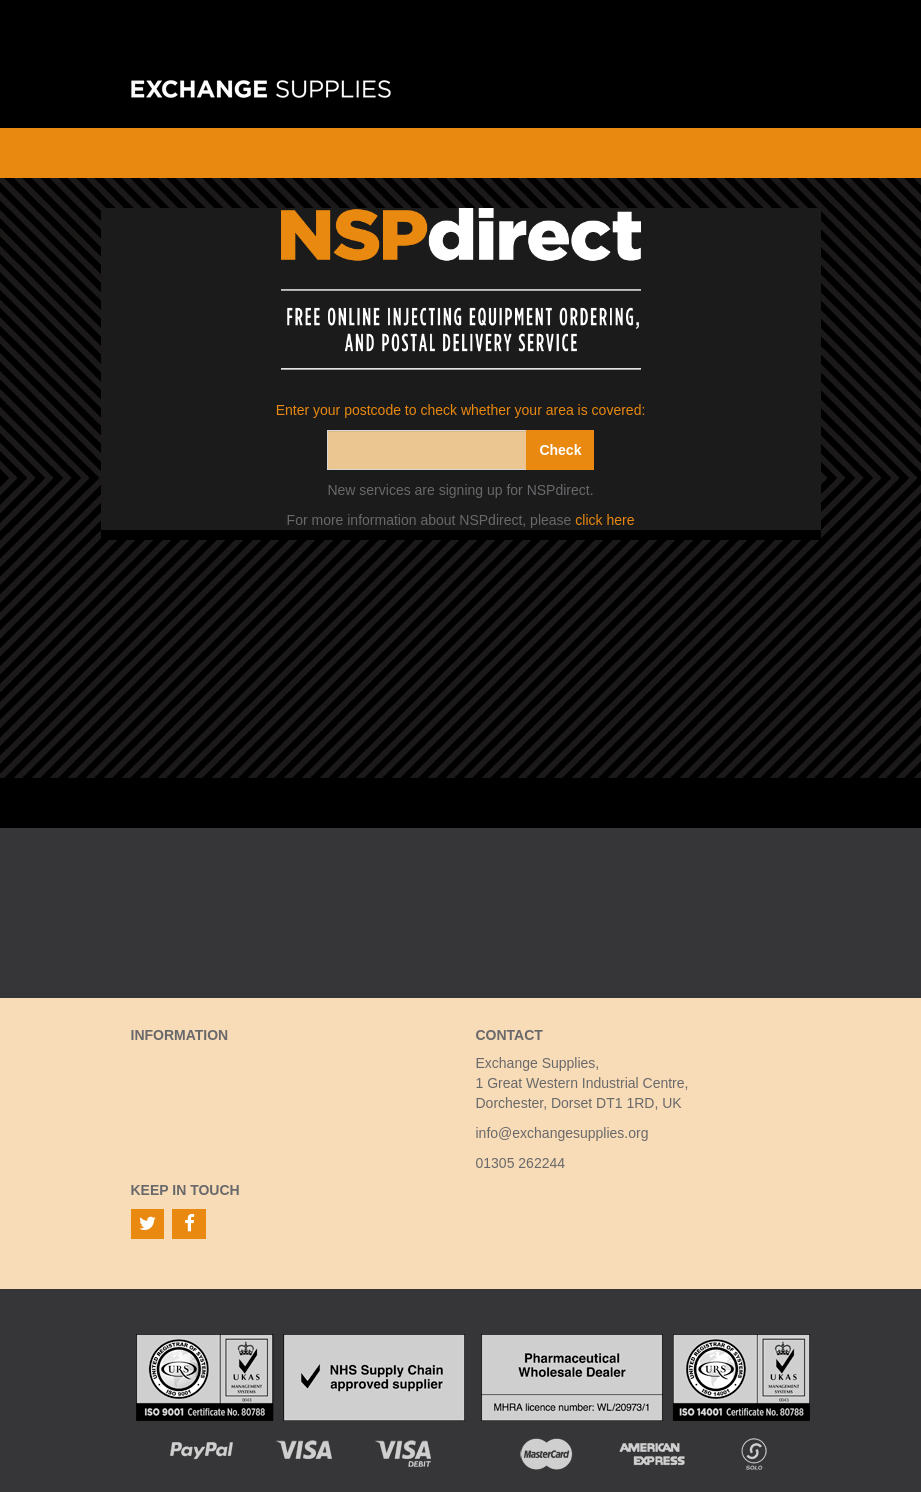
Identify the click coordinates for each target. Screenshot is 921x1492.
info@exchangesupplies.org (562, 1133)
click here (604, 520)
